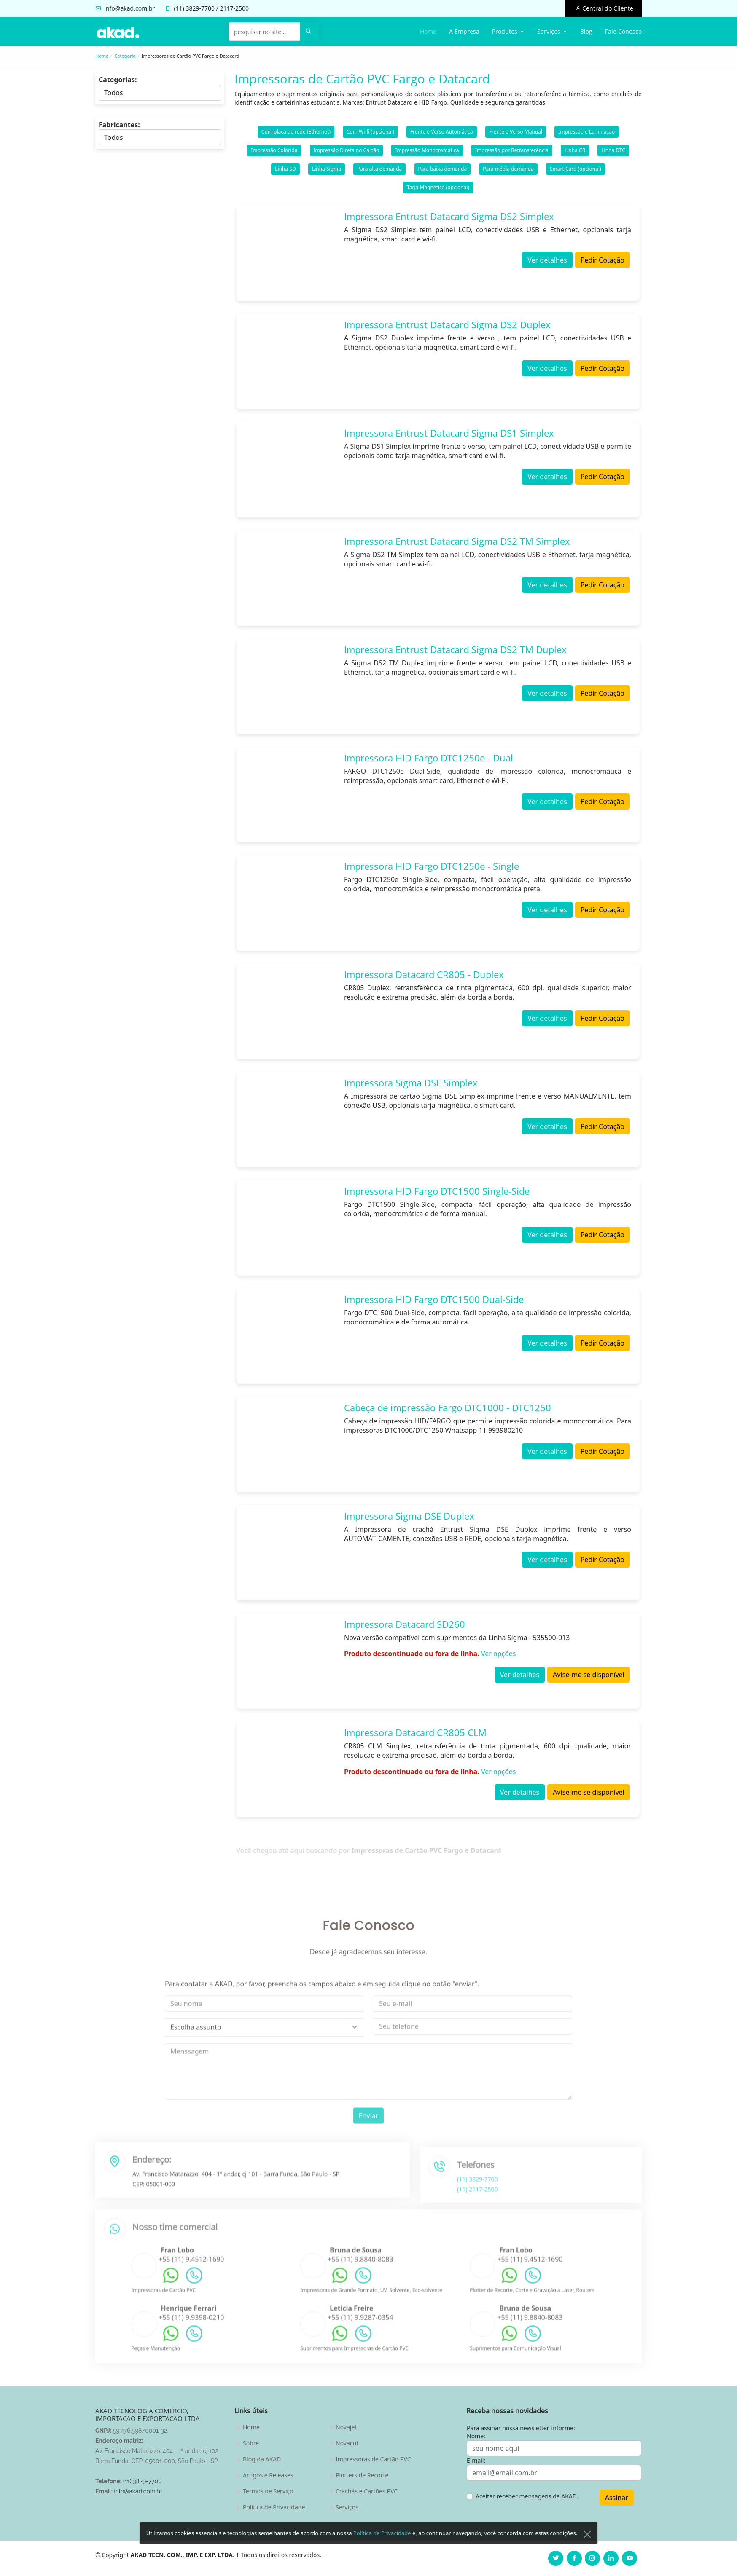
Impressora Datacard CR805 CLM (415, 1732)
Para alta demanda (379, 168)
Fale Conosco (623, 31)
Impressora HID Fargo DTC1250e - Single (431, 866)
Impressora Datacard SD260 (404, 1624)
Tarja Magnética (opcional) (438, 187)
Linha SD (285, 168)
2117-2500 (234, 8)
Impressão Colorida (274, 150)
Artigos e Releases (268, 2475)
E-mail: (476, 2460)
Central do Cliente (607, 8)
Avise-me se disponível (588, 1674)
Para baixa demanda (442, 168)
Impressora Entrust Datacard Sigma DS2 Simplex (449, 216)
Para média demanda (508, 168)
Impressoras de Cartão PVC (373, 2459)
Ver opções (498, 1653)
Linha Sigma (326, 168)
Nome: (476, 2436)
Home (428, 31)
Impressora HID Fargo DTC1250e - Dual (428, 757)
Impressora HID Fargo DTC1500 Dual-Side (434, 1299)
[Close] (587, 2535)
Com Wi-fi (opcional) (370, 131)
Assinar (616, 2497)
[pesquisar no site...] (264, 31)
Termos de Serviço (268, 2491)
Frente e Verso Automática (441, 131)
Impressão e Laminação (586, 131)
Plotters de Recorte (362, 2475)
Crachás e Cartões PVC (367, 2491)
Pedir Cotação (602, 260)
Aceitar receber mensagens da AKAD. (527, 2496)
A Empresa (464, 31)
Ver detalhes (547, 260)
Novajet (346, 2427)
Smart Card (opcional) (575, 168)
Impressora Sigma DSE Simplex (411, 1082)
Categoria (124, 56)
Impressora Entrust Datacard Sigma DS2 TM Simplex (457, 541)
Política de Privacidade (382, 2534)
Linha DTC (613, 150)
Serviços (347, 2507)
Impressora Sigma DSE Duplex (409, 1515)
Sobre (251, 2443)
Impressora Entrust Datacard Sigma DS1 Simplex (449, 432)
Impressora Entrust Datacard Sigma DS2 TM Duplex (455, 649)
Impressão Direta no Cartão (346, 150)
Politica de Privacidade (274, 2507)
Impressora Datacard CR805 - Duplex (424, 974)
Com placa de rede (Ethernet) (296, 131)
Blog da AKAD (262, 2459)
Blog (586, 31)
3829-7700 (200, 8)
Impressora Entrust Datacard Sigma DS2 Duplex (447, 324)
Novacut (347, 2443)
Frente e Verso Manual (515, 131)
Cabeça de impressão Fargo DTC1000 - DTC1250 (447, 1407)
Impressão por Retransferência (512, 150)
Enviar (369, 2145)
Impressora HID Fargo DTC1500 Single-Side (437, 1191)
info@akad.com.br (129, 8)
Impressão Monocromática (427, 150)
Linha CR (575, 150)
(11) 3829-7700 (142, 2481)
